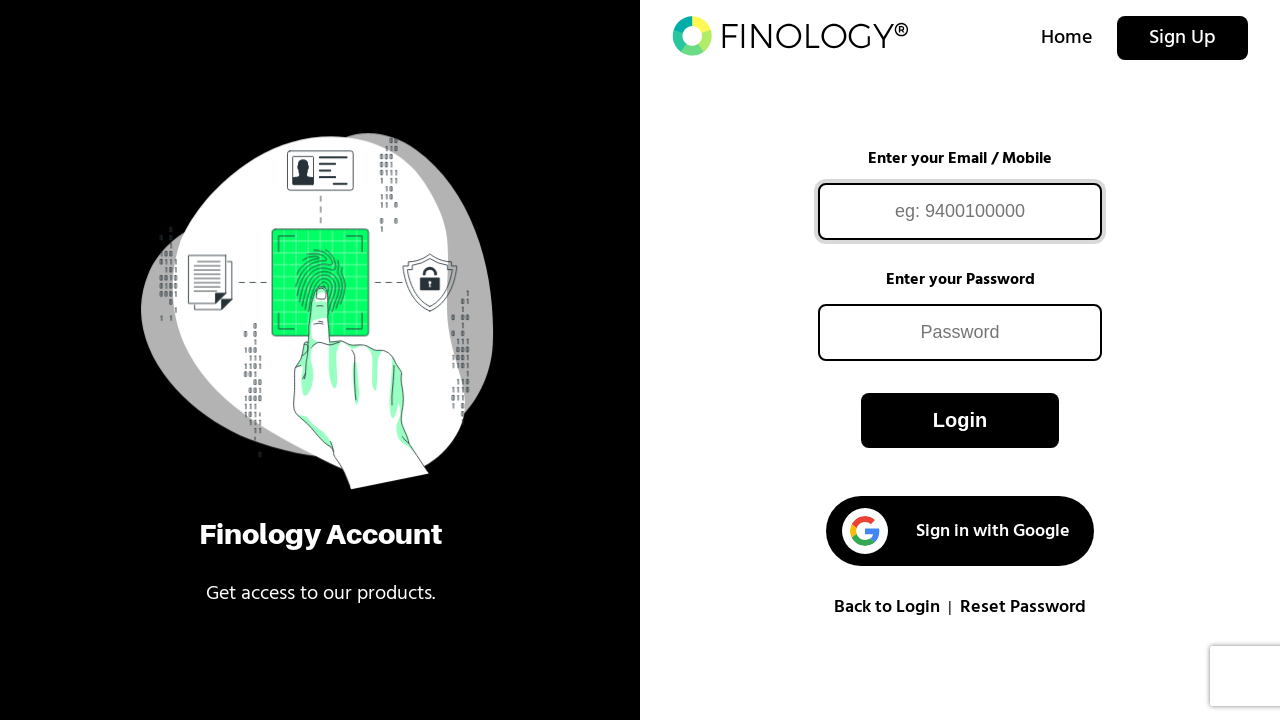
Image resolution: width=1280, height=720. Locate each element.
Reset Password (1023, 607)
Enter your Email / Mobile (960, 159)
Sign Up (1182, 38)
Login (960, 420)
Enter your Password (960, 280)
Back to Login (887, 607)
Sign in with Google (955, 531)
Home (1067, 38)
